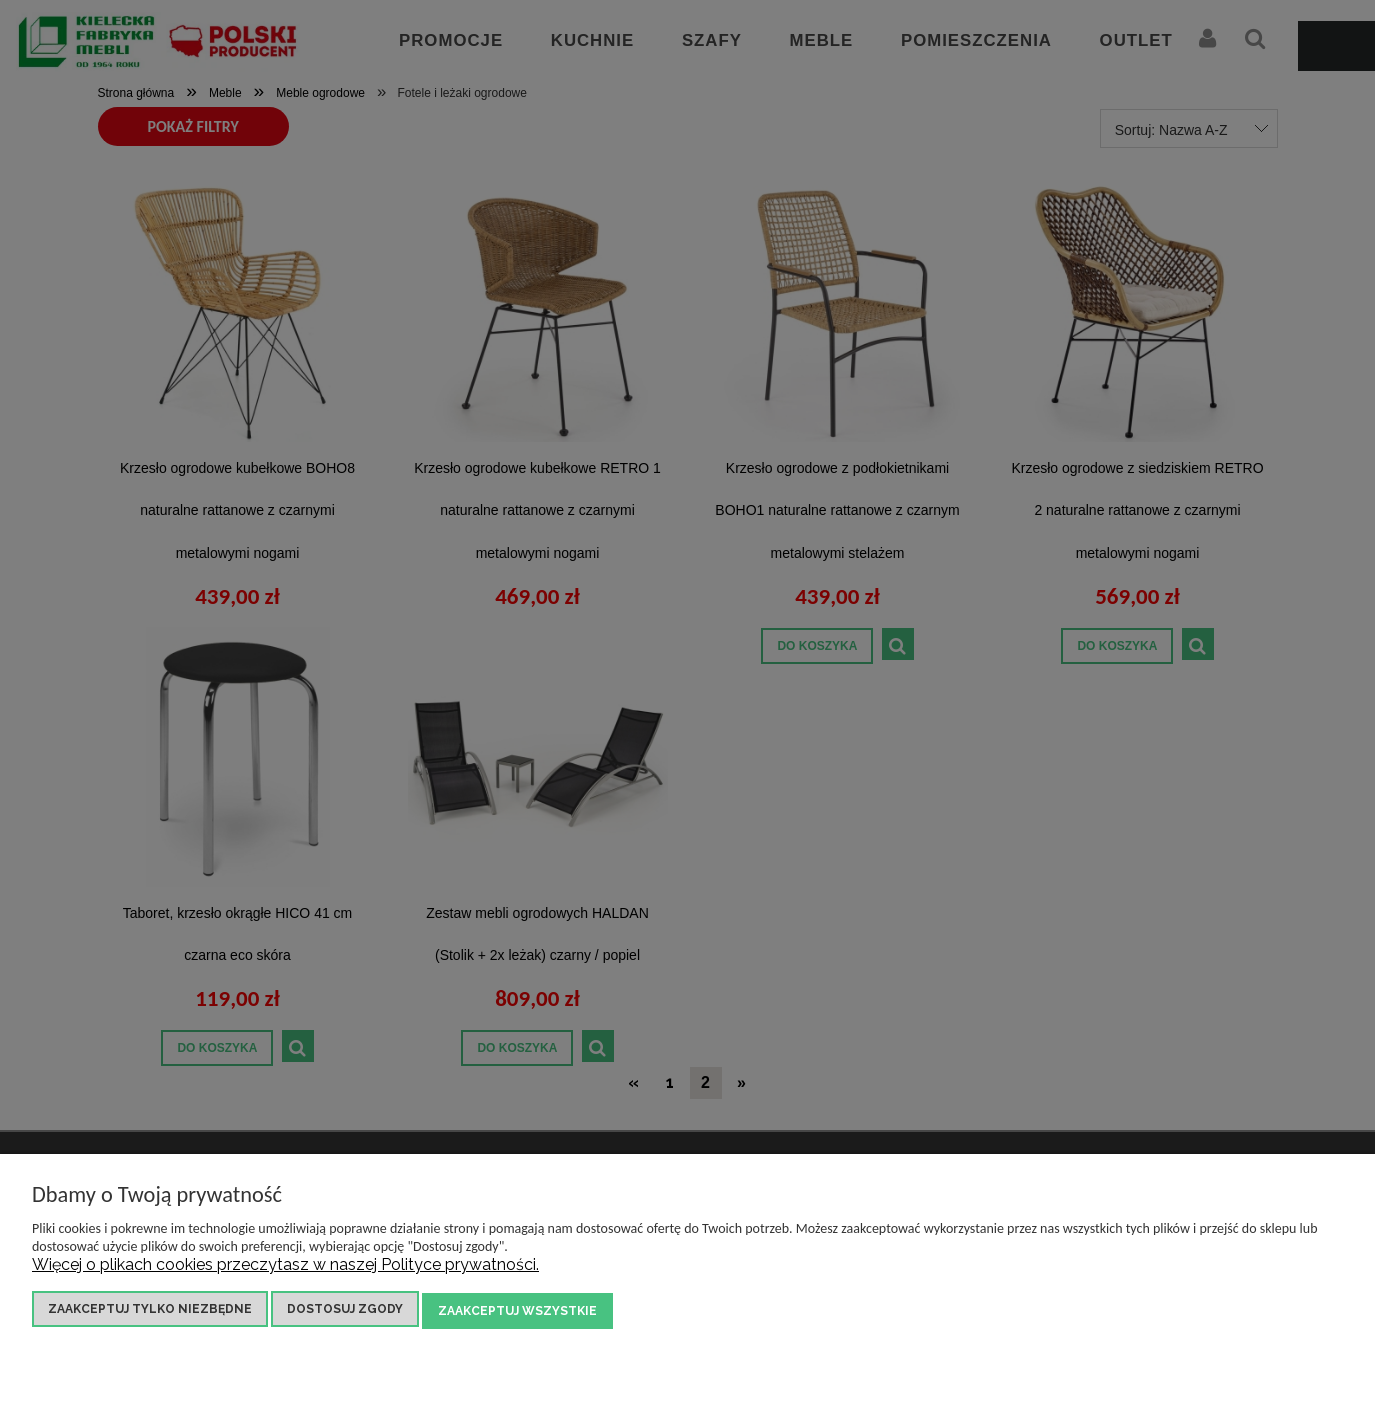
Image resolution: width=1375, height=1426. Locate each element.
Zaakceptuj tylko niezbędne (150, 1312)
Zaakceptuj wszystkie (517, 1312)
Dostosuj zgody (345, 1312)
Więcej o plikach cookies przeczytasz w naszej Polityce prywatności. (285, 1267)
